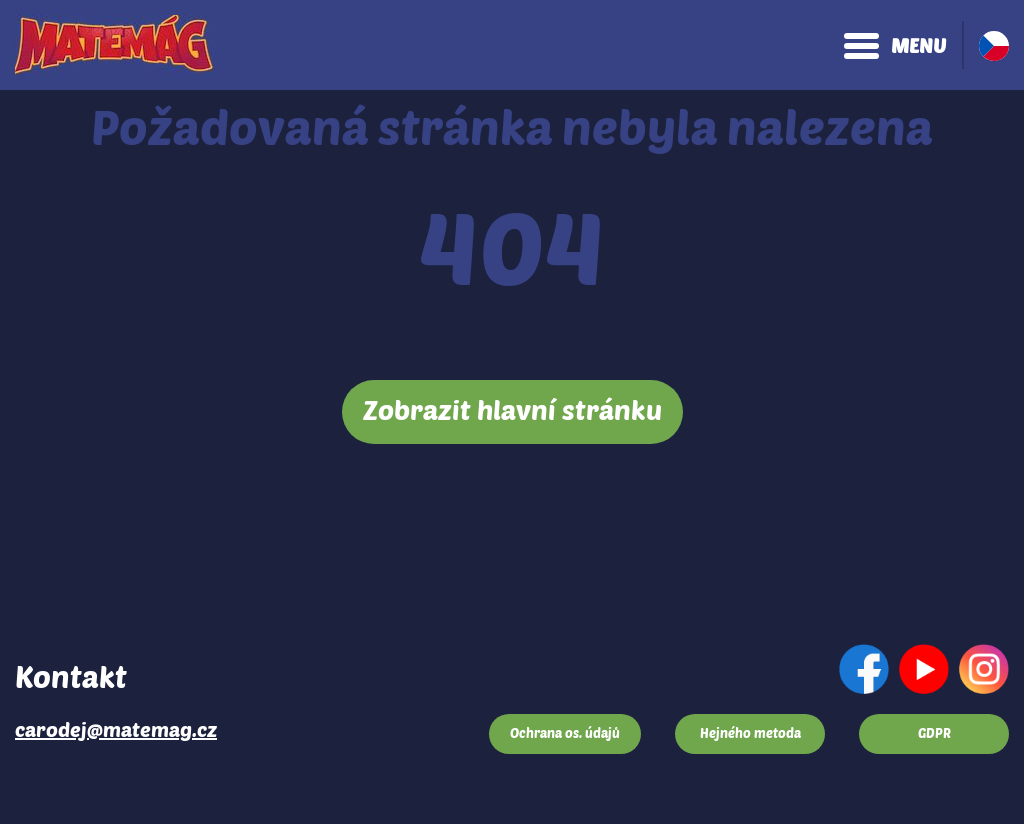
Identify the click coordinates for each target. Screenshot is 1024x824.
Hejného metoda (750, 733)
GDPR (934, 733)
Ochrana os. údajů (565, 733)
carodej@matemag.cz (116, 729)
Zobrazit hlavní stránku (512, 409)
